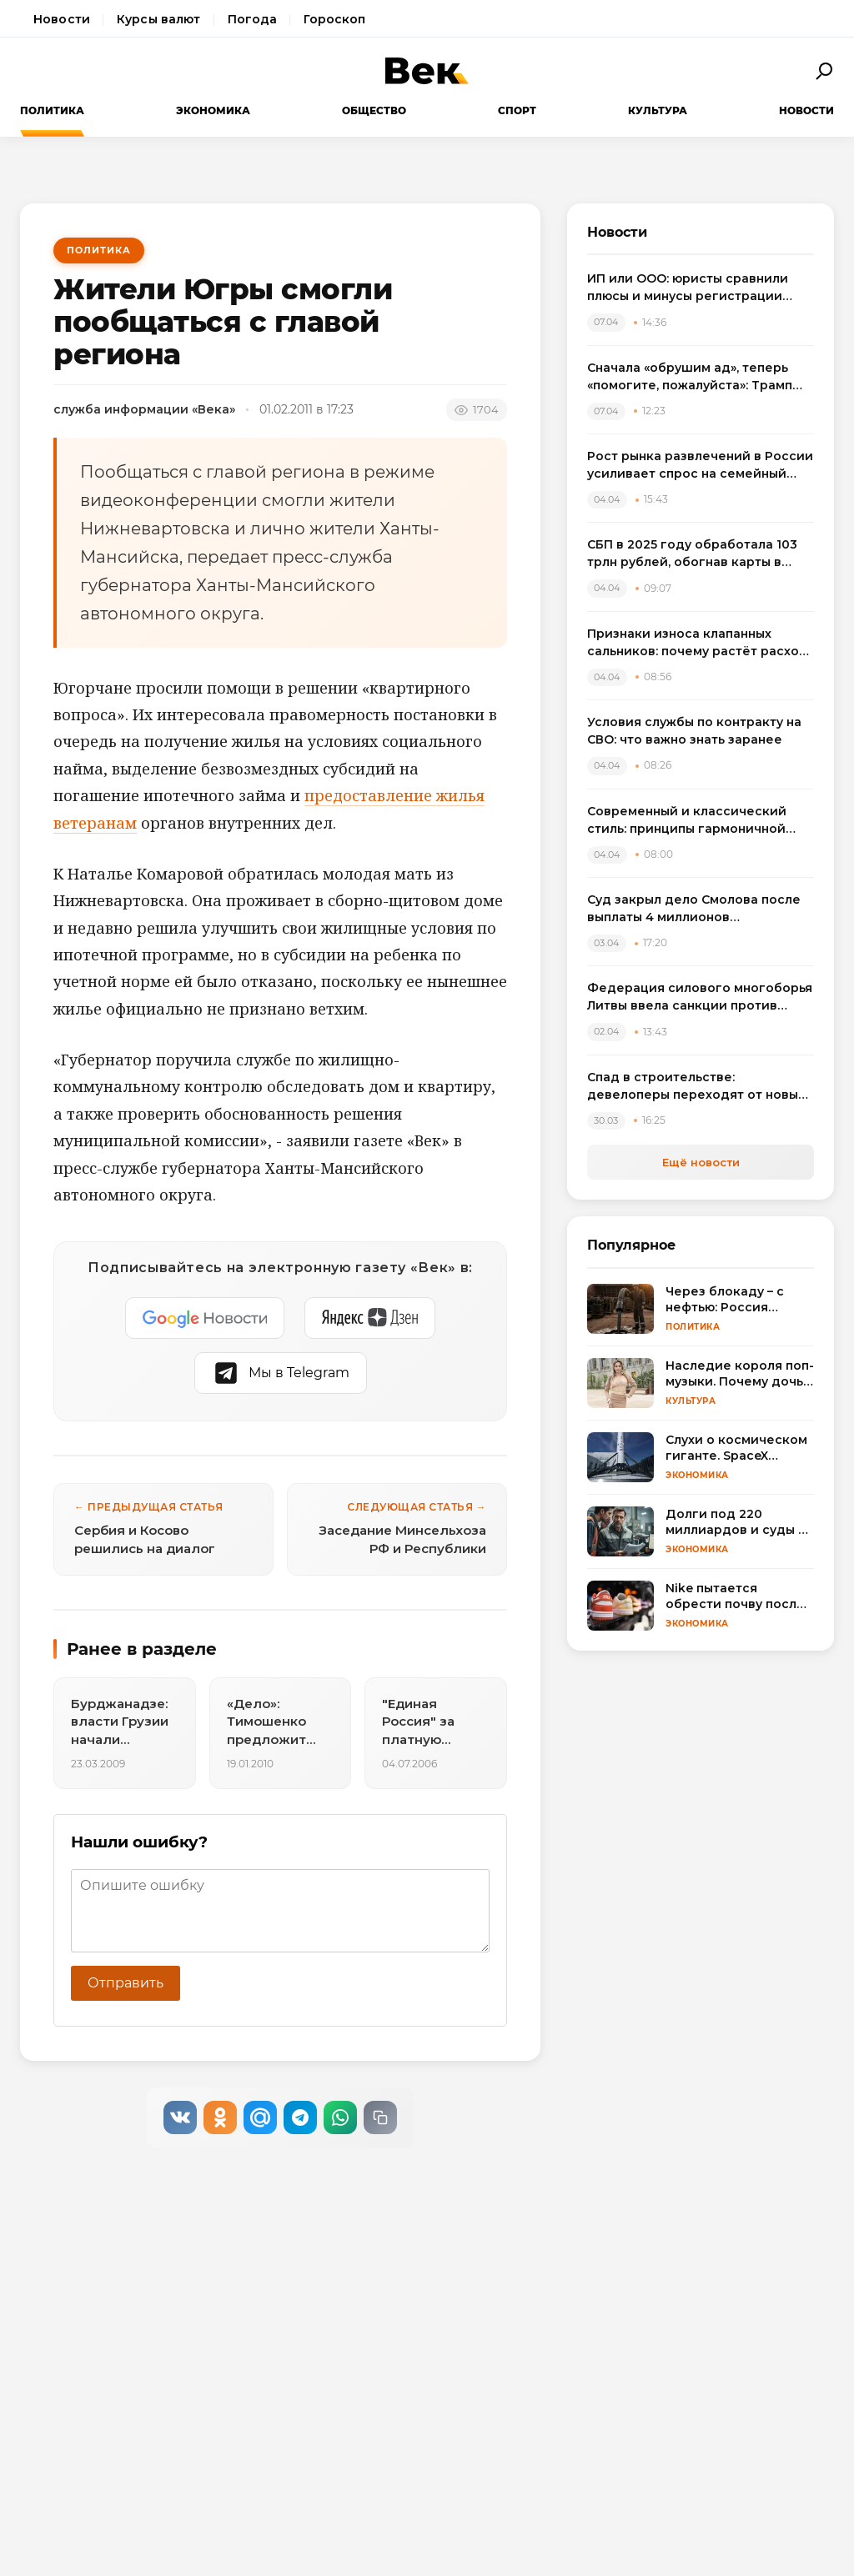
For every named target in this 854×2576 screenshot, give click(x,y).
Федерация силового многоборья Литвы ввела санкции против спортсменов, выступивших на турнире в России (699, 997)
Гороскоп (334, 19)
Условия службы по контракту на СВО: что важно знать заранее (694, 730)
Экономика (213, 110)
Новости (61, 19)
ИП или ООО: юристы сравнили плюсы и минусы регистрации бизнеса (687, 288)
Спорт (517, 110)
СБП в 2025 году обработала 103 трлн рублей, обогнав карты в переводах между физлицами (692, 554)
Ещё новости (701, 1162)
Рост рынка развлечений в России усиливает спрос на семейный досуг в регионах (700, 466)
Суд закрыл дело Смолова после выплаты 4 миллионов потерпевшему (694, 909)
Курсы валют (159, 19)
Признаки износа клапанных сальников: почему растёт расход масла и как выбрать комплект (697, 643)
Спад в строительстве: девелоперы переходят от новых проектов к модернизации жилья (696, 1087)
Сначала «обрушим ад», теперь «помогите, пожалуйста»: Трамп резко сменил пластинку (689, 377)
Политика (52, 110)
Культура (657, 110)
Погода (253, 19)
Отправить (125, 1983)
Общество (374, 110)
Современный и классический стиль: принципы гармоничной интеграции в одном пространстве (686, 821)
